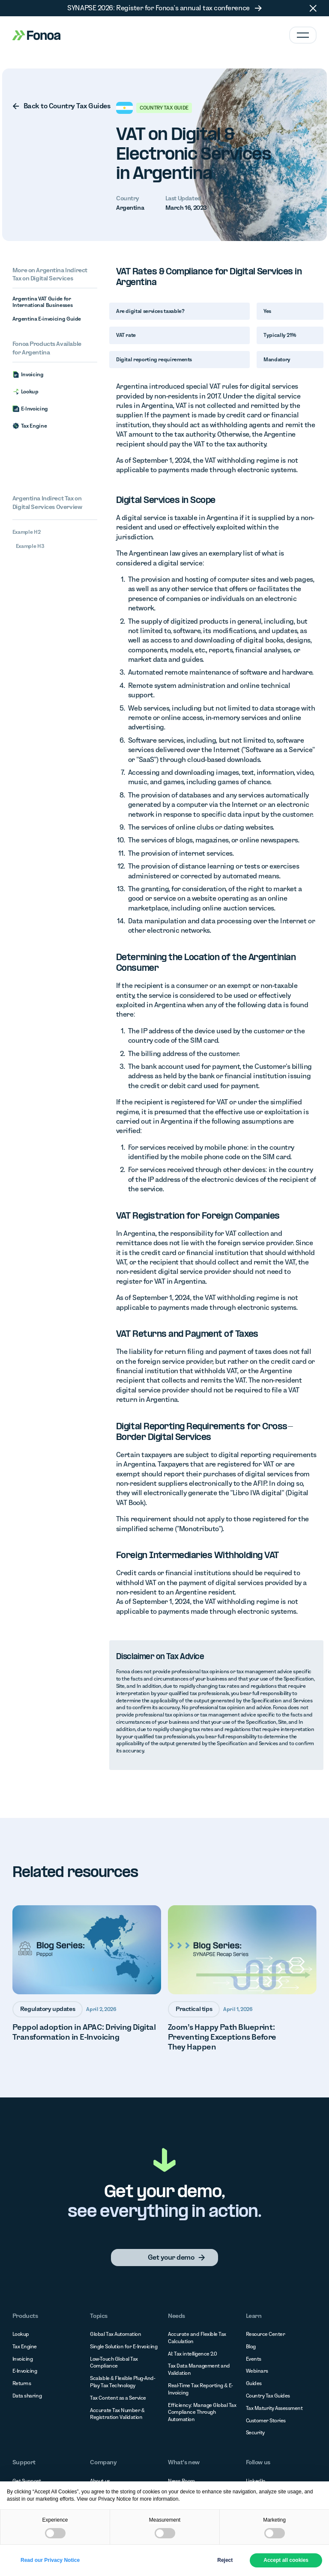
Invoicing (22, 2359)
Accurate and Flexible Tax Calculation (197, 2337)
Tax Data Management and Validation (199, 2369)
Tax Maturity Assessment (274, 2408)
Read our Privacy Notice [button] (50, 2560)
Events (253, 2359)
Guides (254, 2383)
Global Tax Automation (115, 2334)
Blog (251, 2346)
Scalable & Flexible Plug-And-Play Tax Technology (122, 2381)
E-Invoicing (24, 2371)
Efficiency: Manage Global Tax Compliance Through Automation (202, 2412)
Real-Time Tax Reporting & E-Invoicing (200, 2389)
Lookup (20, 2334)
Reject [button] (225, 2560)
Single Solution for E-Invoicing (123, 2346)
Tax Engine (24, 2346)
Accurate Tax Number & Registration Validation (117, 2413)
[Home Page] (36, 35)
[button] (313, 8)
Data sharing (27, 2395)
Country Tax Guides (268, 2395)
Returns (21, 2383)
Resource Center (265, 2334)
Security (255, 2432)
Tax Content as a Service (118, 2397)
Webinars (257, 2371)
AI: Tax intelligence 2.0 (192, 2353)
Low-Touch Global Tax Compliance (114, 2362)
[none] (54, 106)
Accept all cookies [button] (285, 2560)
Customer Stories (266, 2420)
